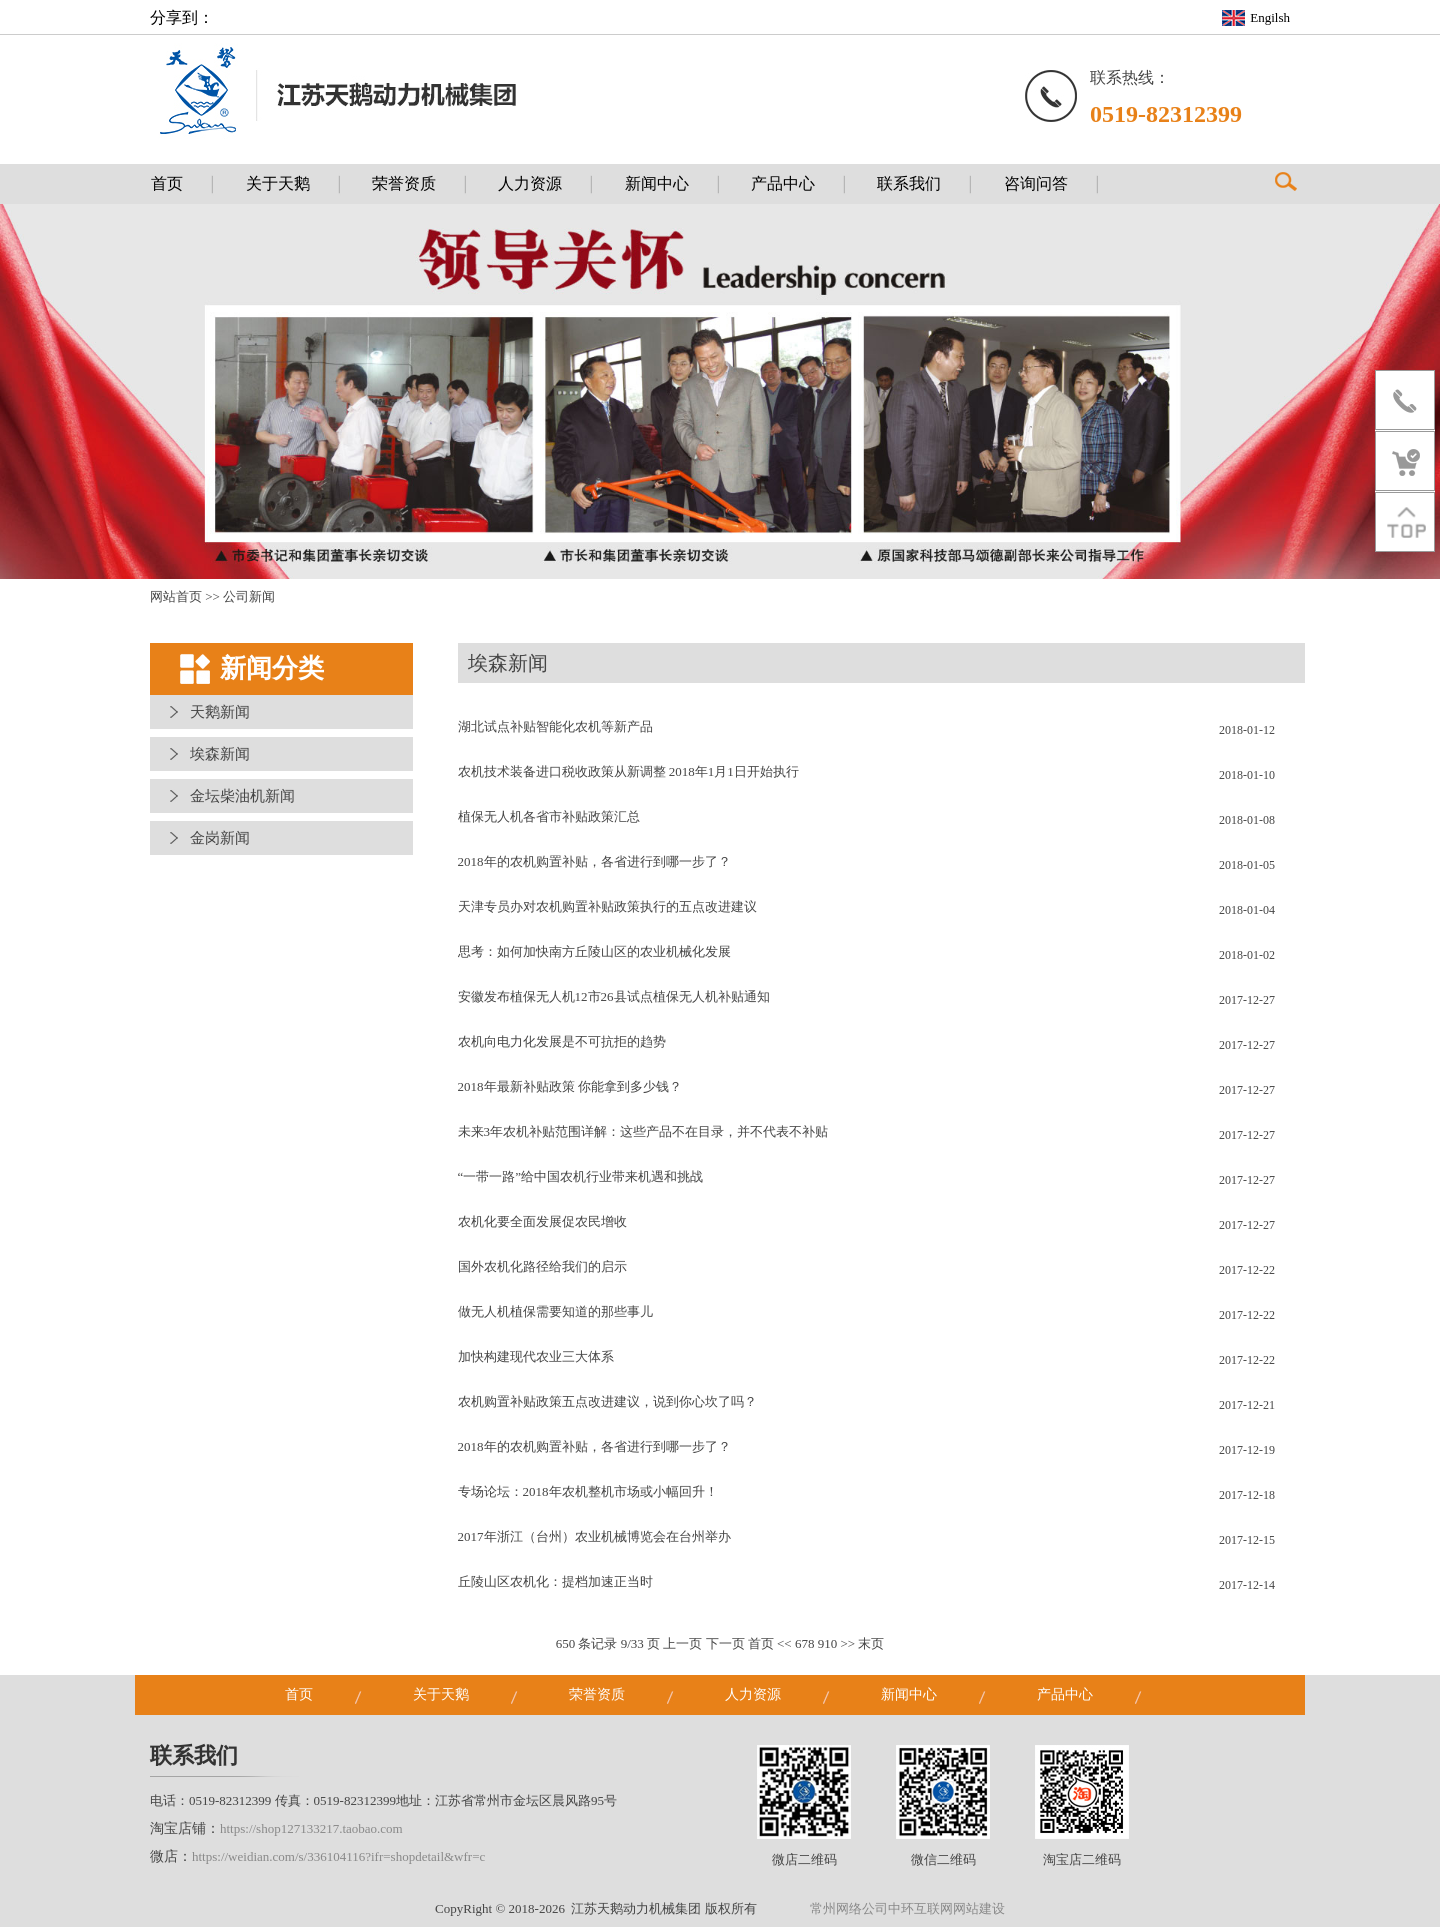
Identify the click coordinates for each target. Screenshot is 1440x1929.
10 (830, 1645)
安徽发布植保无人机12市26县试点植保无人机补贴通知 (614, 998)
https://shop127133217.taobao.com (311, 1830)
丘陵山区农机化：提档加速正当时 (555, 1583)
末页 (871, 1645)
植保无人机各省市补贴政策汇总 (549, 818)
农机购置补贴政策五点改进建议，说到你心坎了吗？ (607, 1403)
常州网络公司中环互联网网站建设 (907, 1910)
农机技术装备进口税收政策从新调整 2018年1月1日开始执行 (628, 773)
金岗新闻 (220, 840)
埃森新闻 (220, 756)
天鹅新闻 (220, 714)
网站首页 (176, 598)
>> (847, 1645)
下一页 (725, 1645)
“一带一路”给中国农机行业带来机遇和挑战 (581, 1178)
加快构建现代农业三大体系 (536, 1358)
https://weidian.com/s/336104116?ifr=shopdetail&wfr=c (338, 1858)
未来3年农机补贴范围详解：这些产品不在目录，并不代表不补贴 (643, 1133)
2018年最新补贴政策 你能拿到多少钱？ (570, 1088)
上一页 (682, 1645)
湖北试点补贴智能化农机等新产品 (555, 728)
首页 (761, 1645)
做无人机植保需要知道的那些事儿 (555, 1313)
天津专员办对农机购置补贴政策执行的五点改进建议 (607, 908)
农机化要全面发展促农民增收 (542, 1223)
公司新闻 (249, 598)
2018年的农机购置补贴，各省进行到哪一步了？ (594, 863)
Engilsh (1270, 17)
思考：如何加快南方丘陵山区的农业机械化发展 (594, 953)
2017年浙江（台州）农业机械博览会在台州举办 (594, 1538)
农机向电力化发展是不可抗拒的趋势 (562, 1043)
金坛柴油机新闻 (242, 798)
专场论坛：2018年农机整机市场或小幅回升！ (588, 1493)
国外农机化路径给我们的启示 (542, 1268)
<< (784, 1645)
